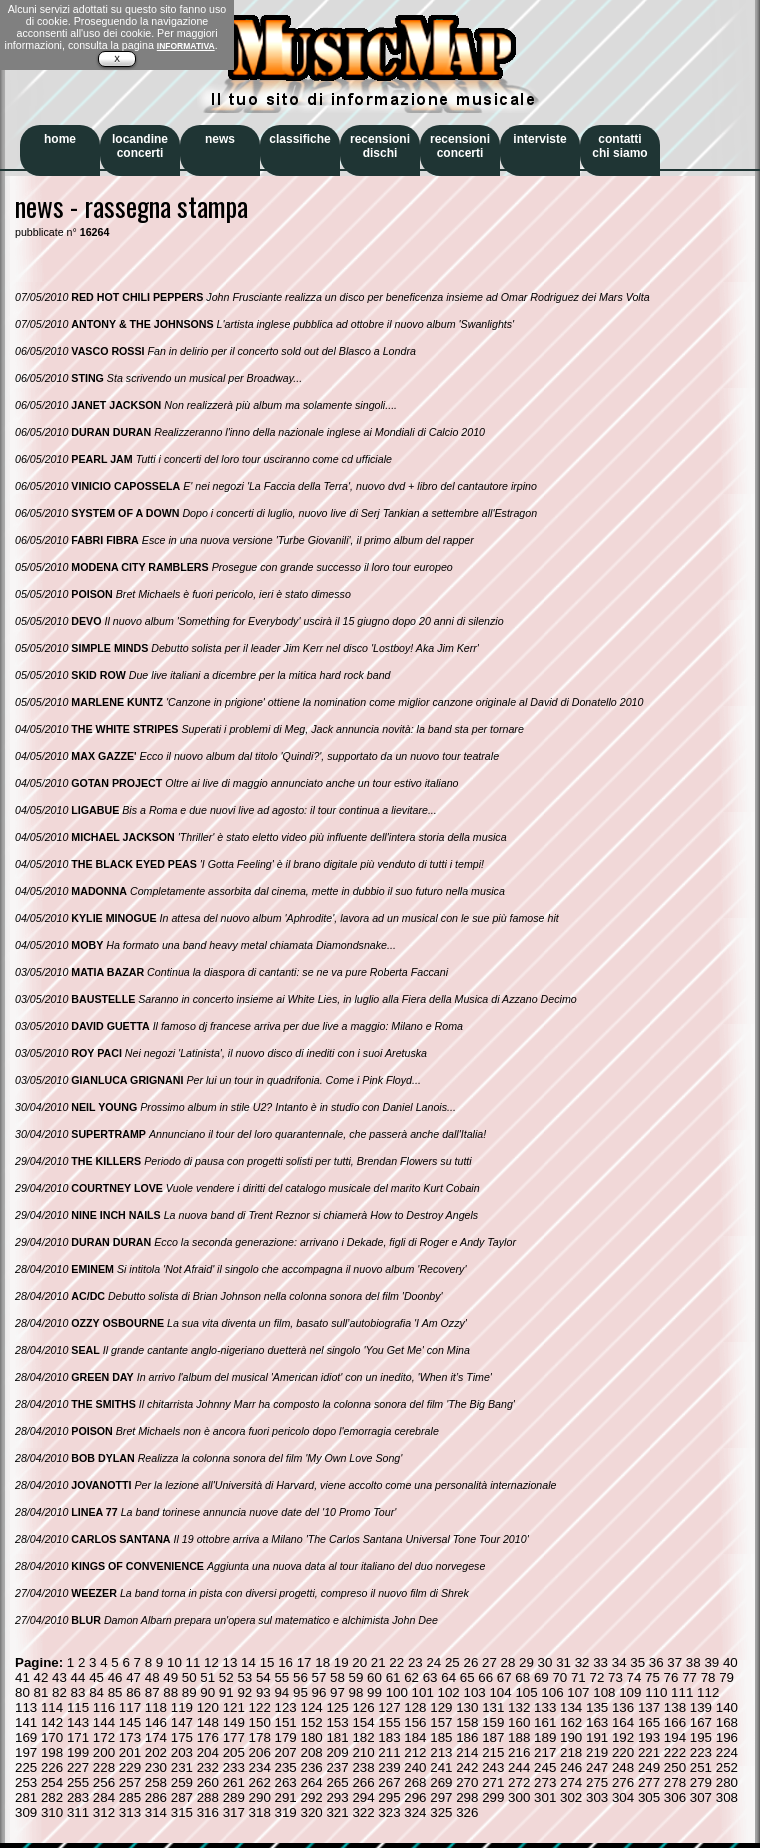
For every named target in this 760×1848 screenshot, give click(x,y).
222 (675, 1752)
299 (493, 1797)
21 (378, 1662)
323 (389, 1812)
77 (689, 1677)
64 (448, 1677)
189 (545, 1737)
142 (52, 1722)
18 (322, 1662)
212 (415, 1752)
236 (311, 1767)
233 (234, 1767)
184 (415, 1737)
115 (78, 1707)
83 (78, 1692)
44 (78, 1677)
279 (701, 1782)
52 (226, 1677)
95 (300, 1692)
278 (675, 1782)
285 (130, 1797)
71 (578, 1677)
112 (708, 1692)
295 (389, 1797)
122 (260, 1707)
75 (652, 1677)
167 (701, 1722)
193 (649, 1737)
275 (597, 1782)
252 (727, 1767)
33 (600, 1662)
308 (727, 1797)
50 (189, 1677)
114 (52, 1707)
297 (441, 1797)
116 (104, 1707)
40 (730, 1662)
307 (701, 1797)
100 (397, 1692)
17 (304, 1662)
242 (467, 1767)
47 (133, 1677)
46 (115, 1677)
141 (26, 1722)
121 (234, 1707)
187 (493, 1737)
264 (311, 1782)
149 (234, 1722)
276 (623, 1782)
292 (311, 1797)
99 (374, 1692)
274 (571, 1782)
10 (174, 1662)
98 (356, 1692)
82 (59, 1692)
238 (363, 1767)
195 (701, 1737)
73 (615, 1677)
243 (493, 1767)
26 (470, 1662)
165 (649, 1722)
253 (26, 1782)
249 (649, 1767)
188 (519, 1737)
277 (649, 1782)
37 (674, 1662)
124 (311, 1707)
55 (281, 1677)
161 (545, 1722)
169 (26, 1737)
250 (675, 1767)
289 (234, 1797)
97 (337, 1692)
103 (474, 1692)
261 (234, 1782)
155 (389, 1722)
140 (727, 1707)
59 (356, 1677)
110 (656, 1692)
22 (396, 1662)
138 (675, 1707)
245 (545, 1767)
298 (467, 1797)
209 (337, 1752)
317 (234, 1812)
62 (411, 1677)
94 (281, 1692)
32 (582, 1662)
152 (311, 1722)
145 (130, 1722)
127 (389, 1707)
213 (441, 1752)
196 (727, 1737)
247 (597, 1767)
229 (130, 1767)
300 (519, 1797)
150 (260, 1722)
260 (208, 1782)
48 (152, 1677)
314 (156, 1812)
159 (493, 1722)
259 (182, 1782)
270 (467, 1782)
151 (286, 1722)
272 (519, 1782)
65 (467, 1677)
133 (545, 1707)
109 (630, 1692)
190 (571, 1737)
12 (211, 1662)
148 (208, 1722)
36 (656, 1662)
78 (708, 1677)
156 (415, 1722)
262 (260, 1782)
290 (260, 1797)
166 (675, 1722)
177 (234, 1737)
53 (244, 1677)
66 (485, 1677)
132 (519, 1707)
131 (493, 1707)
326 (467, 1812)
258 (156, 1782)
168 (727, 1722)
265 (337, 1782)
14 (248, 1662)
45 (96, 1677)
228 (104, 1767)
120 (208, 1707)
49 (170, 1677)
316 (208, 1812)
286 (156, 1797)
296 (415, 1797)
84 (96, 1692)
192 (623, 1737)
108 (604, 1692)
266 (363, 1782)
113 (26, 1707)
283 (78, 1797)
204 (208, 1752)
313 (130, 1812)
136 (623, 1707)
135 (597, 1707)
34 (619, 1662)
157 (441, 1722)
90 (207, 1692)
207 (286, 1752)
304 (623, 1797)
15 (267, 1662)
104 (500, 1692)
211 (389, 1752)
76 (671, 1677)
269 (441, 1782)
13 (230, 1662)
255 (78, 1782)
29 (526, 1662)
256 (104, 1782)
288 (208, 1797)
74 (634, 1677)
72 (596, 1677)
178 (260, 1737)
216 (519, 1752)
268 (415, 1782)
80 (22, 1692)
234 (260, 1767)
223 (701, 1752)
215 (493, 1752)
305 (649, 1797)
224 (727, 1752)
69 (541, 1677)
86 (133, 1692)
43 (59, 1677)
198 (52, 1752)
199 (78, 1752)
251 (701, 1767)
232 (208, 1767)
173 (130, 1737)
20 (359, 1662)
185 (441, 1737)
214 (467, 1752)
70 (559, 1677)
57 (319, 1677)
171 (78, 1737)
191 (597, 1737)
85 (115, 1692)
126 (363, 1707)
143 (78, 1722)
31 (563, 1662)
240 (415, 1767)
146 (156, 1722)
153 (337, 1722)
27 (489, 1662)
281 (26, 1797)
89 (189, 1692)
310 (52, 1812)
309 (26, 1812)
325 (441, 1812)
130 (467, 1707)
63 (430, 1677)
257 (130, 1782)
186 (467, 1737)
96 (319, 1692)
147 (182, 1722)
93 (263, 1692)
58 (337, 1677)
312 (104, 1812)
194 (675, 1737)
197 (26, 1752)
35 (637, 1662)
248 (623, 1767)
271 (493, 1782)
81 (41, 1692)
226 (52, 1767)
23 (415, 1662)
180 (311, 1737)
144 (104, 1722)
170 (52, 1737)
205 (234, 1752)
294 (363, 1797)
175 (182, 1737)
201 (130, 1752)
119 (182, 1707)
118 (156, 1707)
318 (260, 1812)
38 (693, 1662)
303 (597, 1797)
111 (682, 1692)
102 (449, 1692)
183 (389, 1737)
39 (711, 1662)
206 (260, 1752)
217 (545, 1752)
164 (623, 1722)
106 (552, 1692)
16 (285, 1662)
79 (726, 1677)
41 (22, 1677)
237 (337, 1767)
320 (311, 1812)
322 (363, 1812)
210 (363, 1752)
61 (393, 1677)
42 (41, 1677)
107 (578, 1692)
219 (597, 1752)
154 (363, 1722)
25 (452, 1662)
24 (433, 1662)
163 (597, 1722)
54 (263, 1677)
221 (649, 1752)
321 (337, 1812)
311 (78, 1812)
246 (571, 1767)
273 (545, 1782)
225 (26, 1767)
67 (504, 1677)
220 (623, 1752)
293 (337, 1797)
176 (208, 1737)
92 (244, 1692)
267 (389, 1782)
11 (193, 1662)
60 (374, 1677)
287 (182, 1797)
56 (300, 1677)
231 (182, 1767)
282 (52, 1797)
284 (104, 1797)
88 (170, 1692)
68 (522, 1677)
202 (156, 1752)
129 (441, 1707)
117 (130, 1707)
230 (156, 1767)
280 (727, 1782)
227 (78, 1767)
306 (675, 1797)
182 (363, 1737)
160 (519, 1722)
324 (415, 1812)
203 (182, 1752)
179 (286, 1737)
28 (508, 1662)
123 (286, 1707)
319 (286, 1812)
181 (337, 1737)
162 (571, 1722)
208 (311, 1752)
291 (286, 1797)
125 (337, 1707)
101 (423, 1692)
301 (545, 1797)
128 (415, 1707)
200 (104, 1752)
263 (286, 1782)
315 (182, 1812)
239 (389, 1767)
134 (571, 1707)
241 (441, 1767)
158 (467, 1722)
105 (526, 1692)
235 (286, 1767)
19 (341, 1662)
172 (104, 1737)
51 (207, 1677)
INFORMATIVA (186, 46)
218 (571, 1752)
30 (545, 1662)
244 (519, 1767)
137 (649, 1707)
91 (226, 1692)
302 (571, 1797)
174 (156, 1737)
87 (152, 1692)
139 (701, 1707)
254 (52, 1782)
